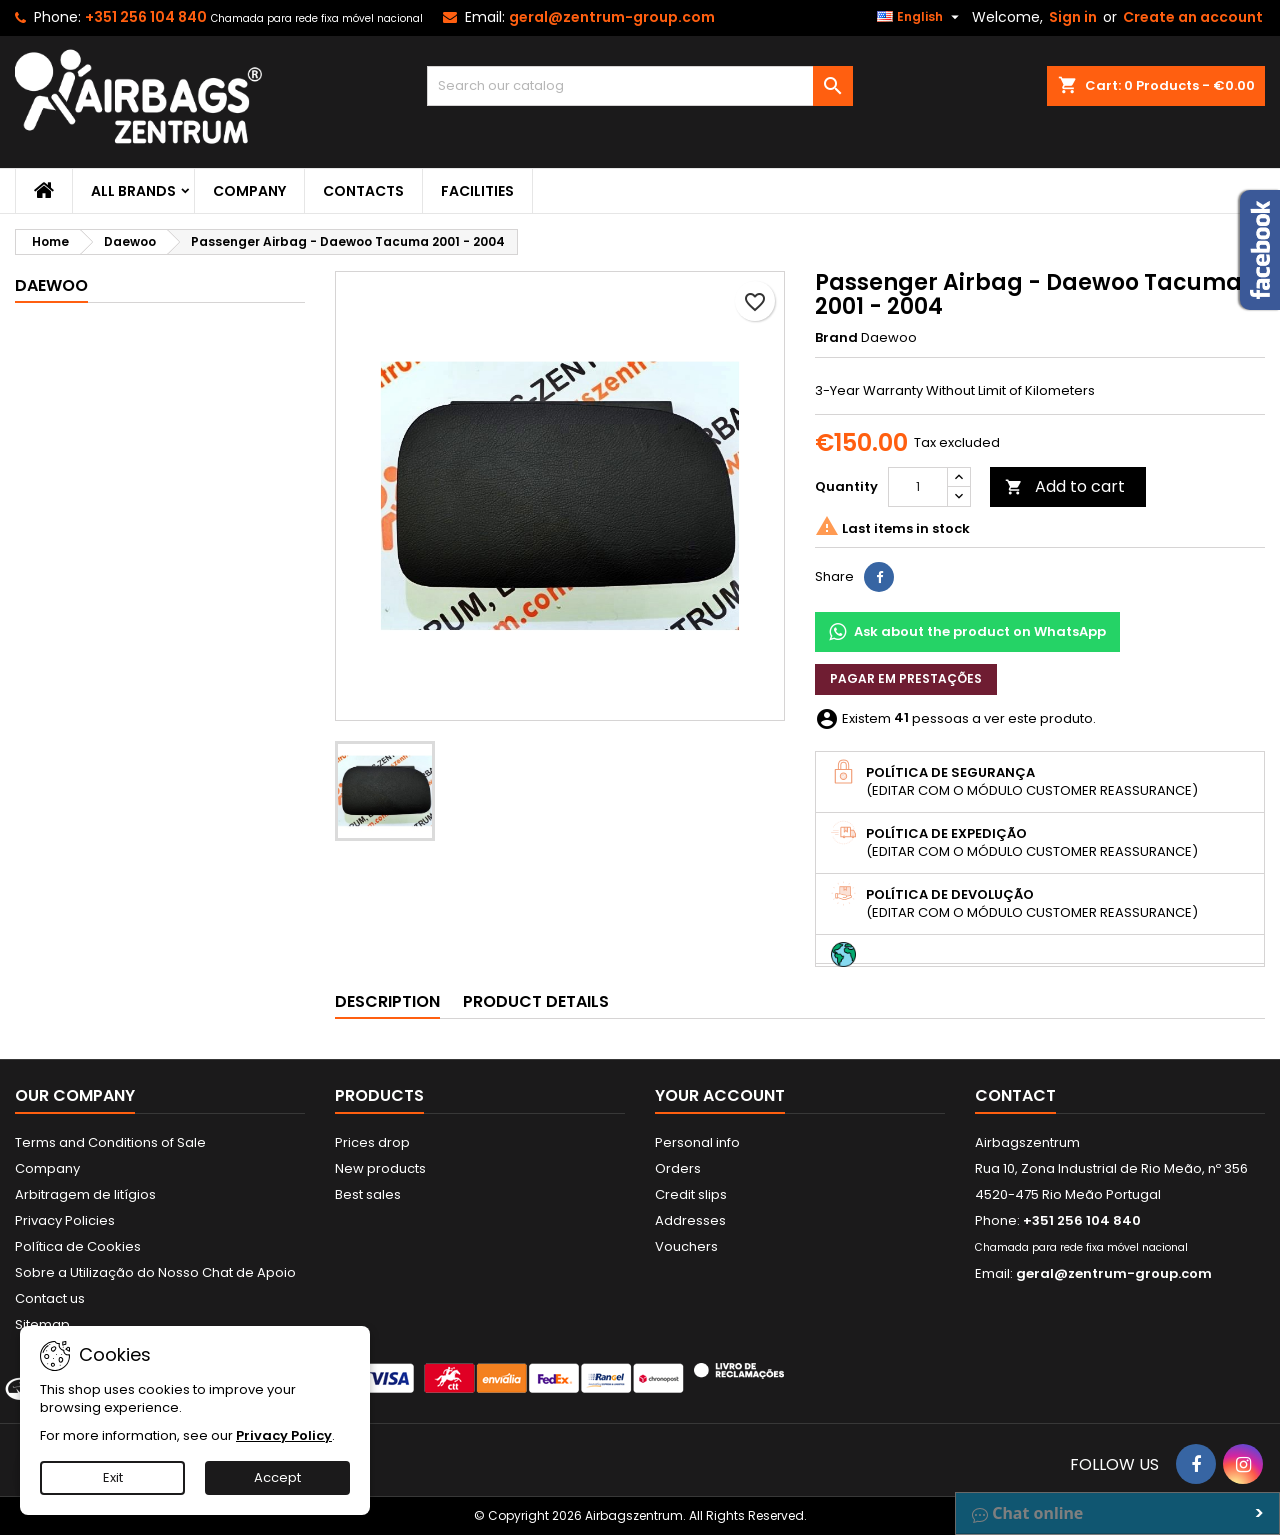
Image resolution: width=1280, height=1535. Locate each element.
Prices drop (372, 1142)
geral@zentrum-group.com (612, 17)
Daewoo (51, 285)
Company (249, 191)
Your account (720, 1095)
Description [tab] (387, 1001)
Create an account (1193, 17)
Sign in (1073, 17)
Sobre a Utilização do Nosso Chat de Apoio (155, 1272)
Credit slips (691, 1194)
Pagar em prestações (906, 678)
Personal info (697, 1142)
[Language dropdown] (920, 17)
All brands (133, 191)
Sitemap (42, 1324)
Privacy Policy (284, 1435)
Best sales (368, 1194)
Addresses (690, 1220)
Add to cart (1065, 486)
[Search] (640, 86)
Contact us (50, 1298)
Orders (678, 1168)
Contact (1015, 1095)
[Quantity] (918, 487)
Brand (836, 338)
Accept (277, 1477)
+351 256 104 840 (146, 17)
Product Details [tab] (536, 1001)
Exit (113, 1477)
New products (380, 1168)
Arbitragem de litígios (85, 1194)
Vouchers (686, 1246)
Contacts (363, 191)
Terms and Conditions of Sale (110, 1142)
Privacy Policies (65, 1220)
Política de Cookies (78, 1246)
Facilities (477, 191)
